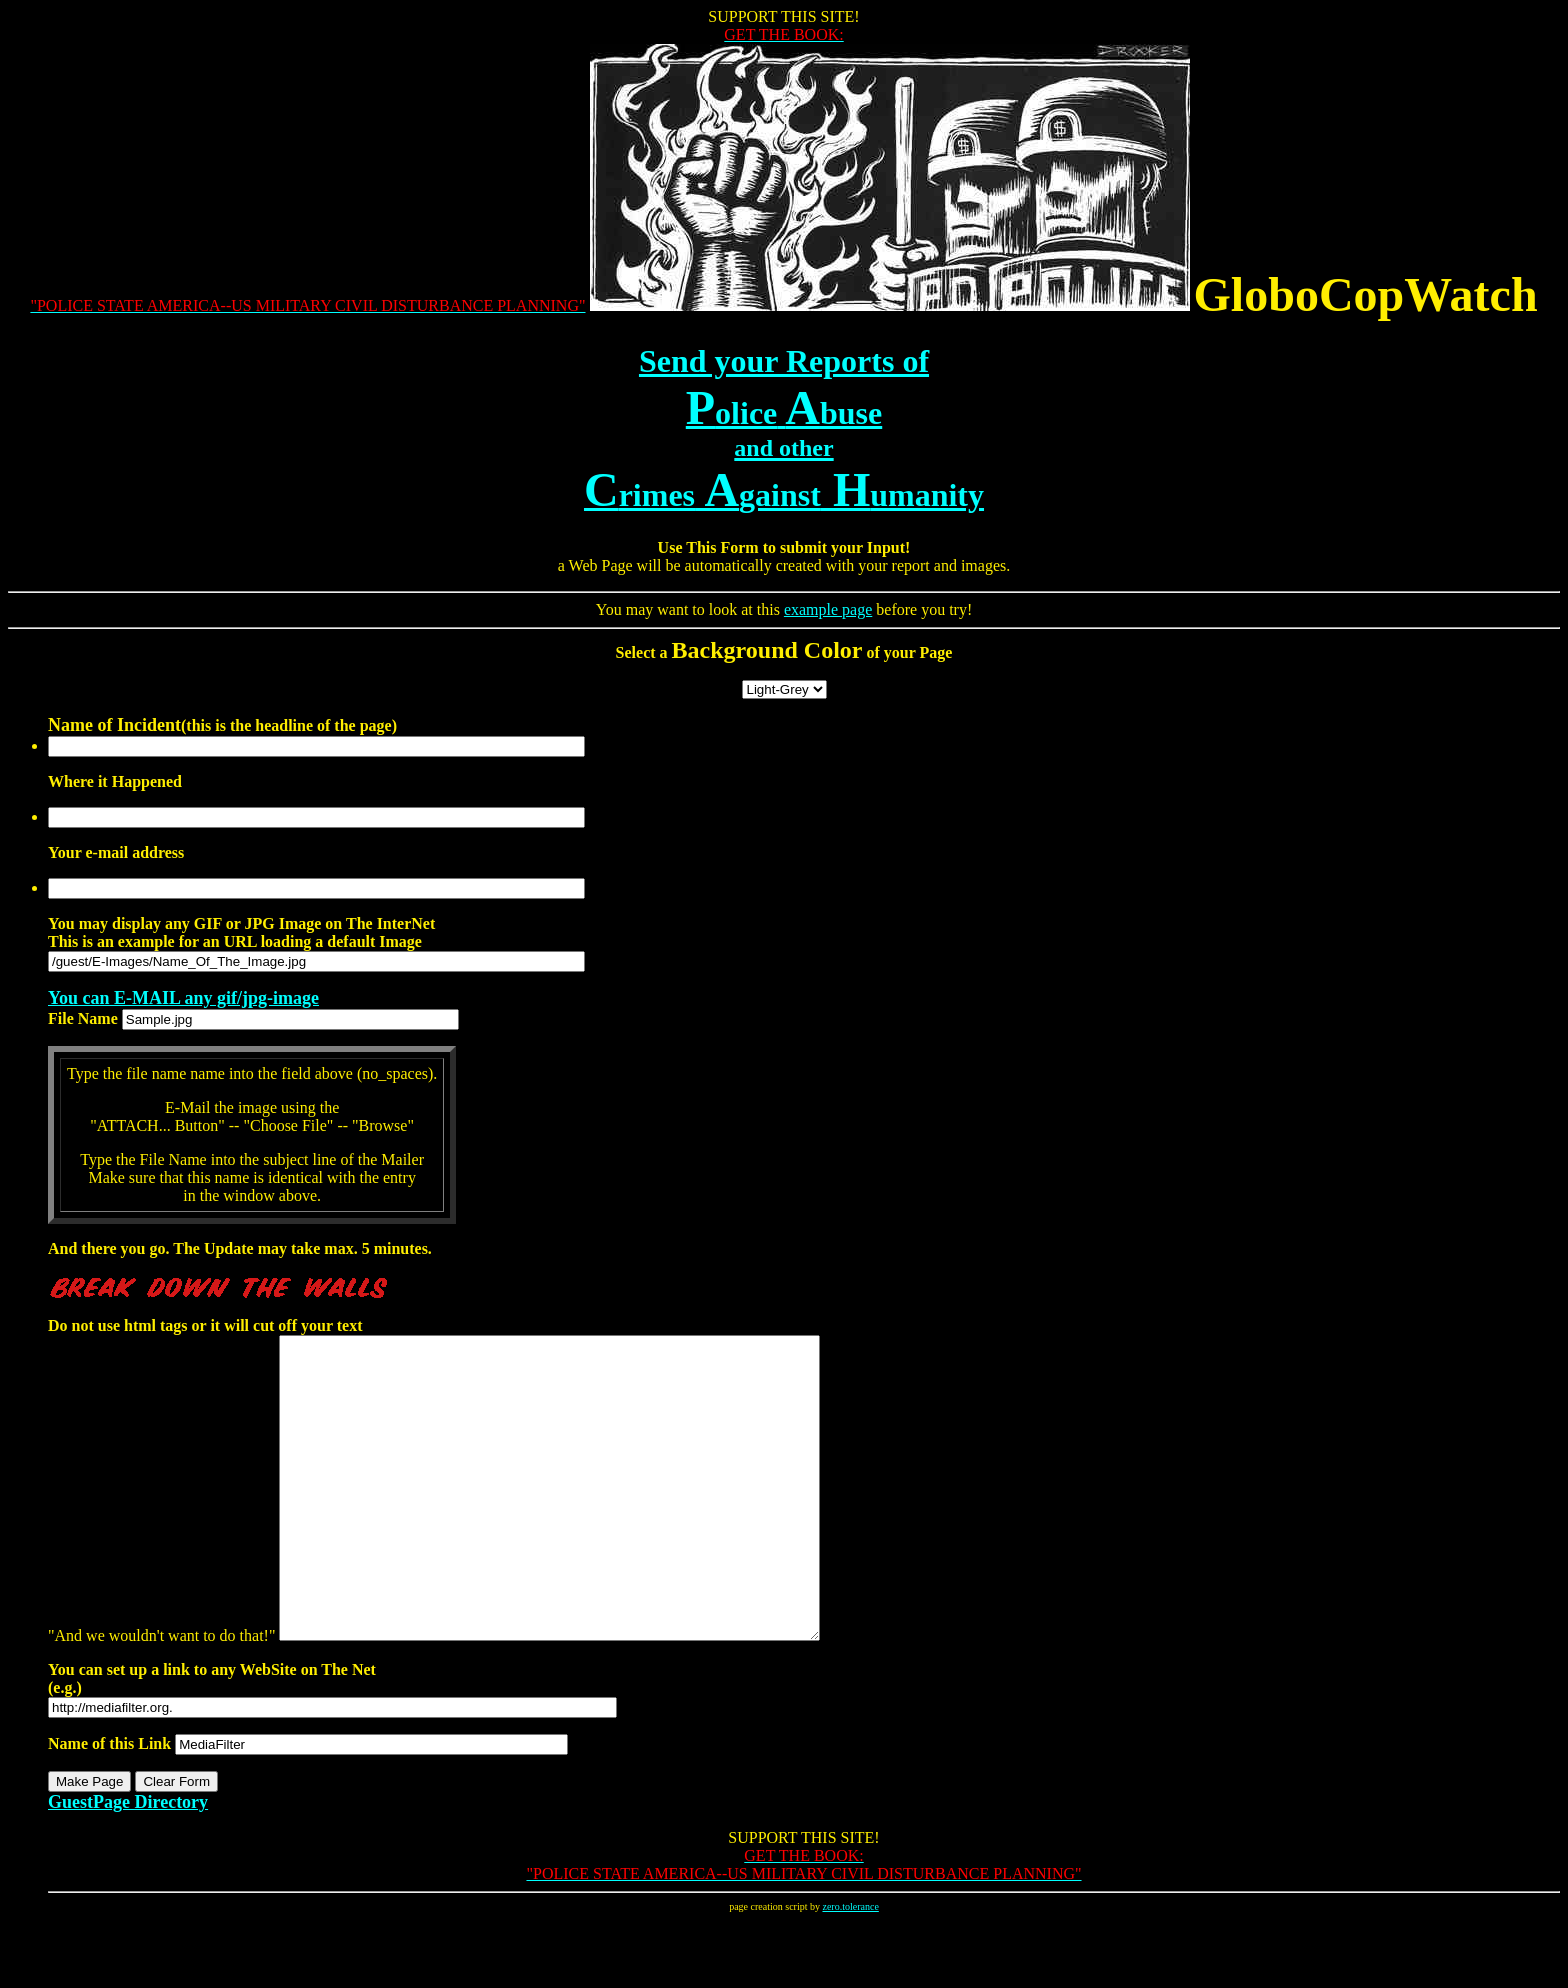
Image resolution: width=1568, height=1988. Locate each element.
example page (828, 609)
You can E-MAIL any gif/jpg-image (183, 998)
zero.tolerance (850, 1966)
